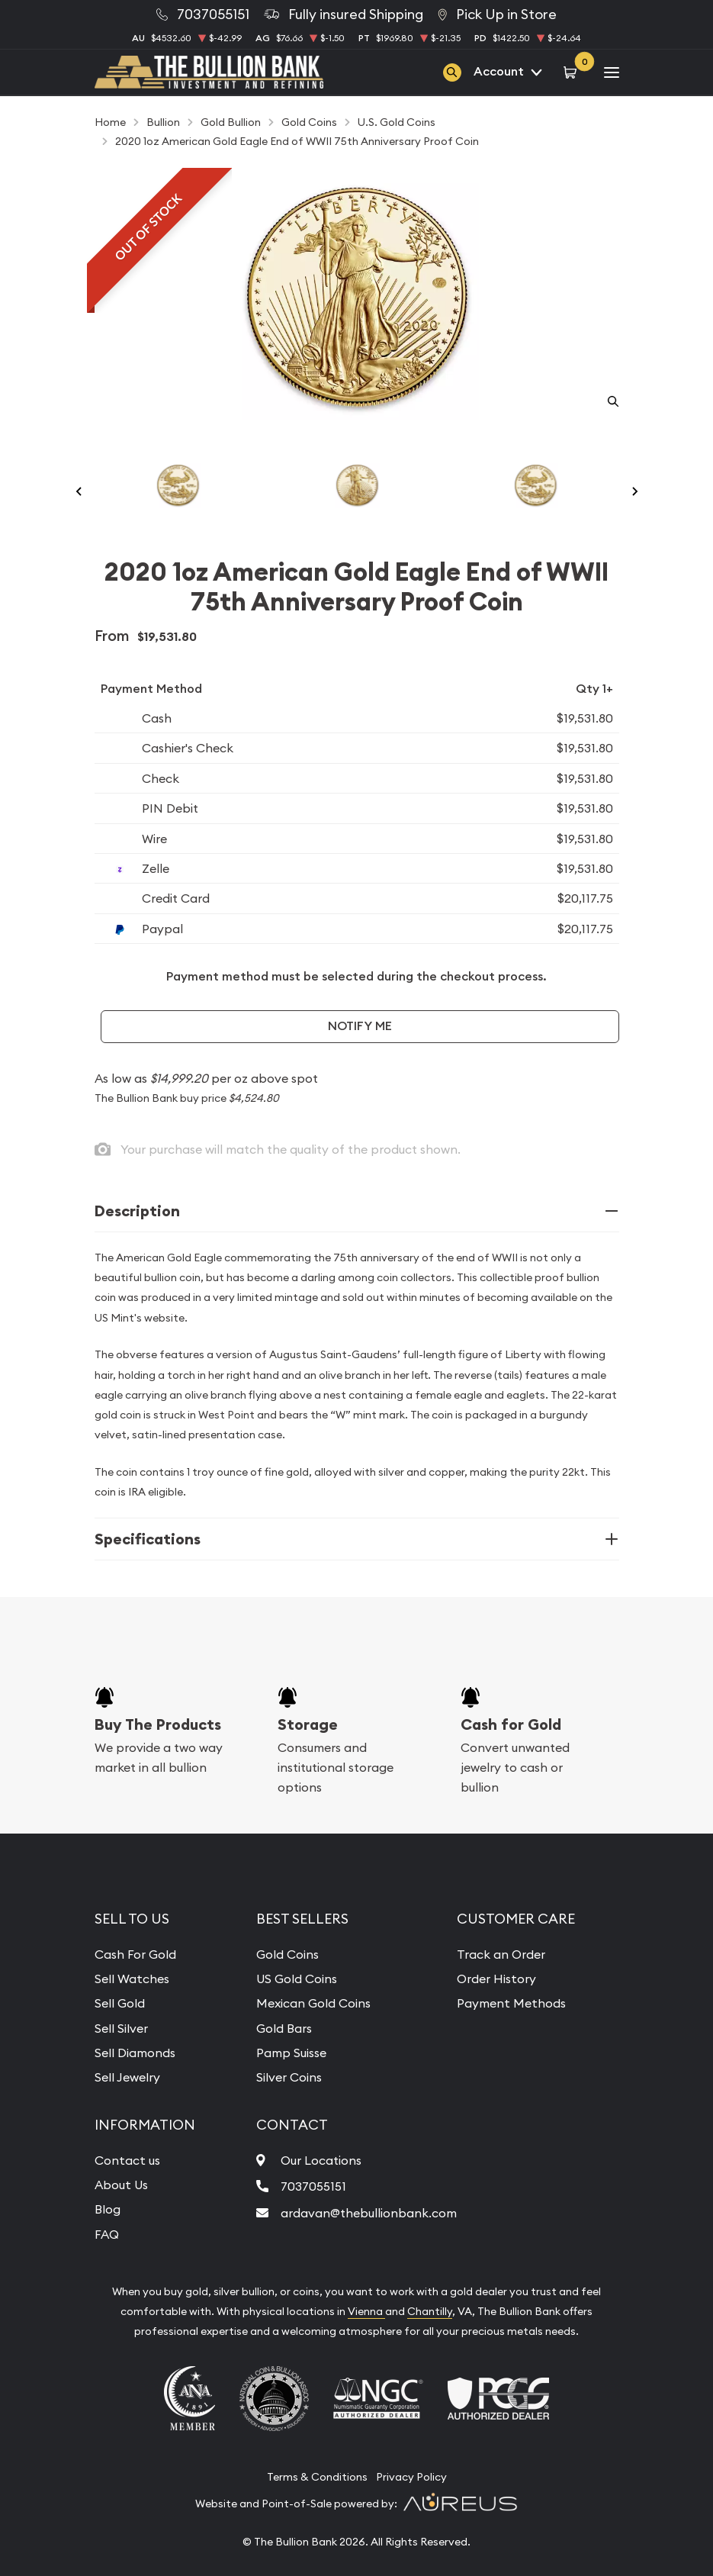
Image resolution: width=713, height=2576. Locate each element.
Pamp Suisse (291, 2052)
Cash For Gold (135, 1954)
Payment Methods (511, 2003)
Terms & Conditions (317, 2477)
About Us (121, 2184)
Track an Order (501, 1954)
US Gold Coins (296, 1978)
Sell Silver (121, 2028)
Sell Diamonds (135, 2052)
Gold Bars (284, 2028)
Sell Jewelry (127, 2077)
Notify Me (360, 1026)
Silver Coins (289, 2077)
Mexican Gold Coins (313, 2003)
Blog (107, 2209)
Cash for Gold (511, 1724)
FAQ (107, 2234)
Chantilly (429, 2311)
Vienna (366, 2311)
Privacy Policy (411, 2477)
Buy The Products (158, 1724)
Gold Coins (287, 1954)
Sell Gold (120, 2003)
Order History (496, 1978)
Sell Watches (132, 1978)
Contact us (127, 2160)
